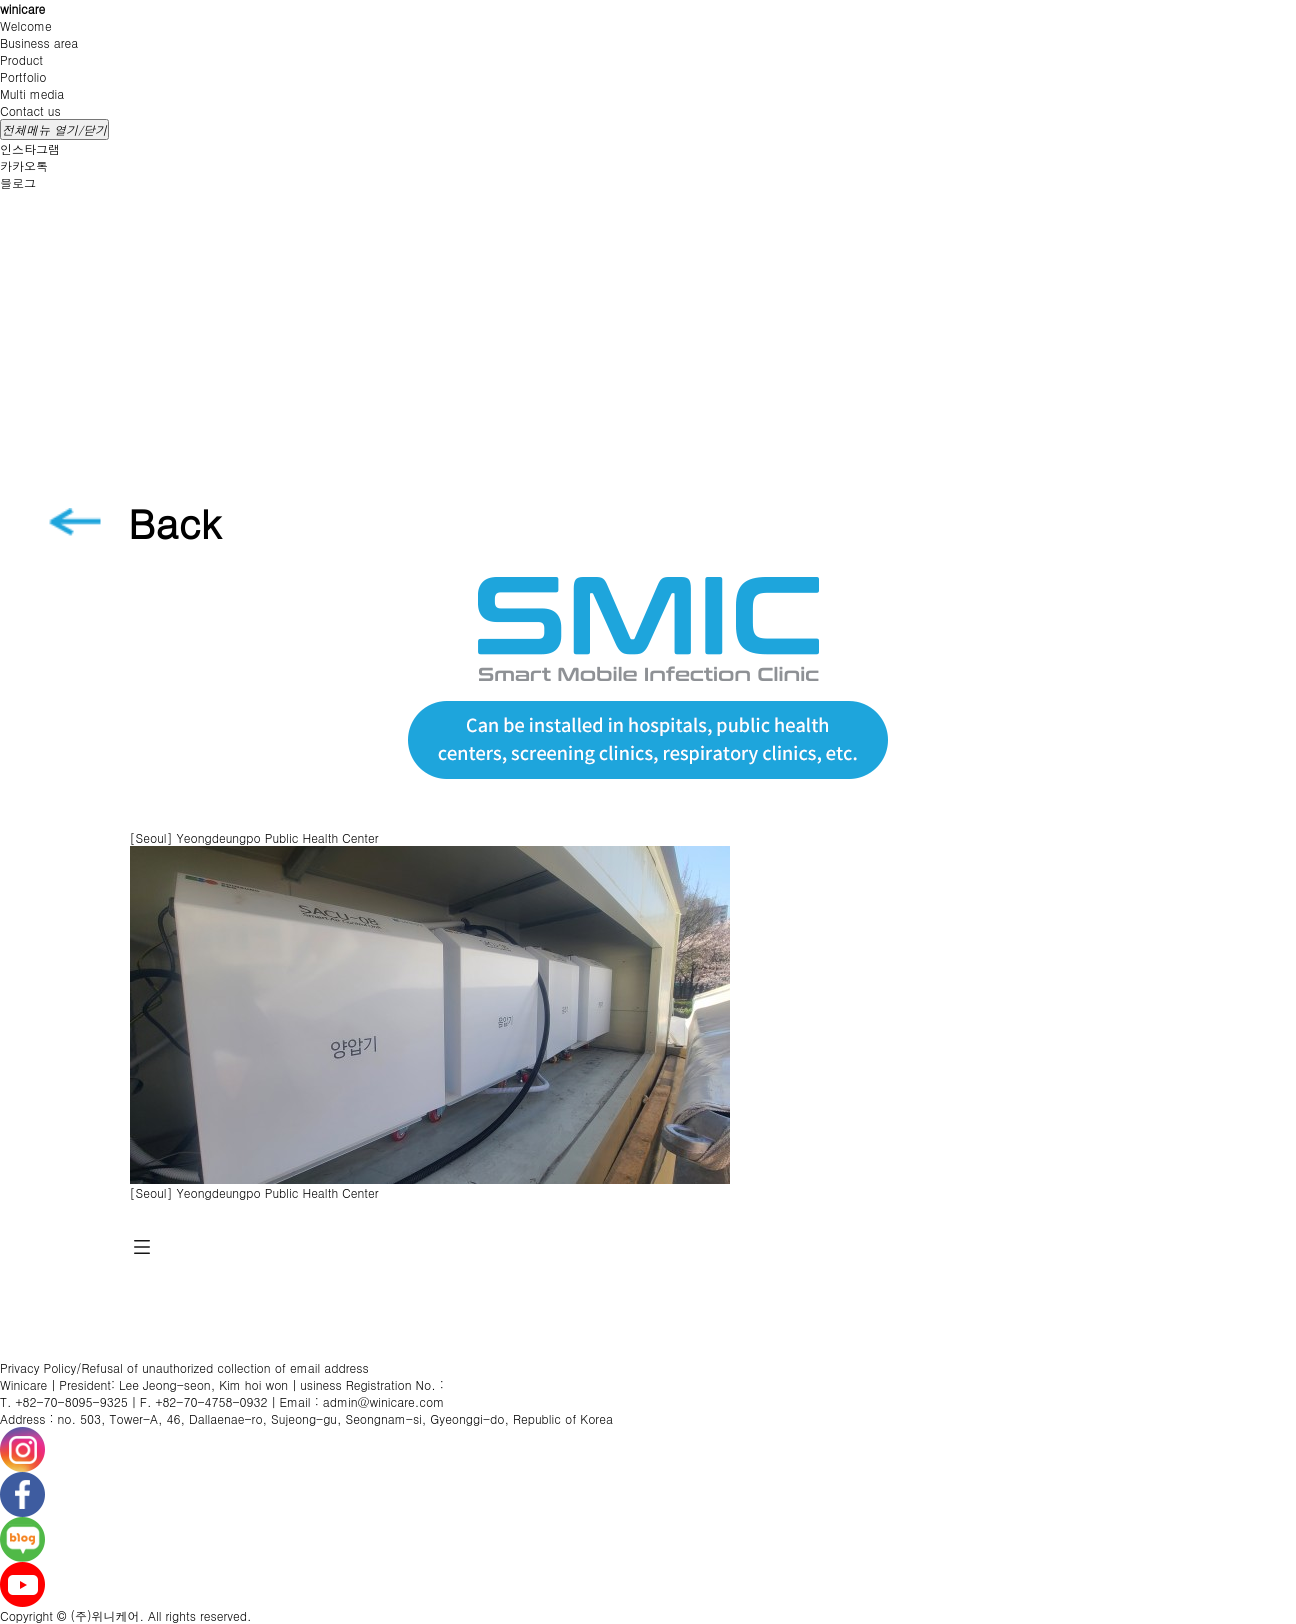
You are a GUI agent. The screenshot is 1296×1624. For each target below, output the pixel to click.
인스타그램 (30, 148)
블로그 (18, 182)
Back (174, 522)
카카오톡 (24, 165)
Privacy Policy (38, 1367)
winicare (22, 8)
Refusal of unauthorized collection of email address (224, 1367)
